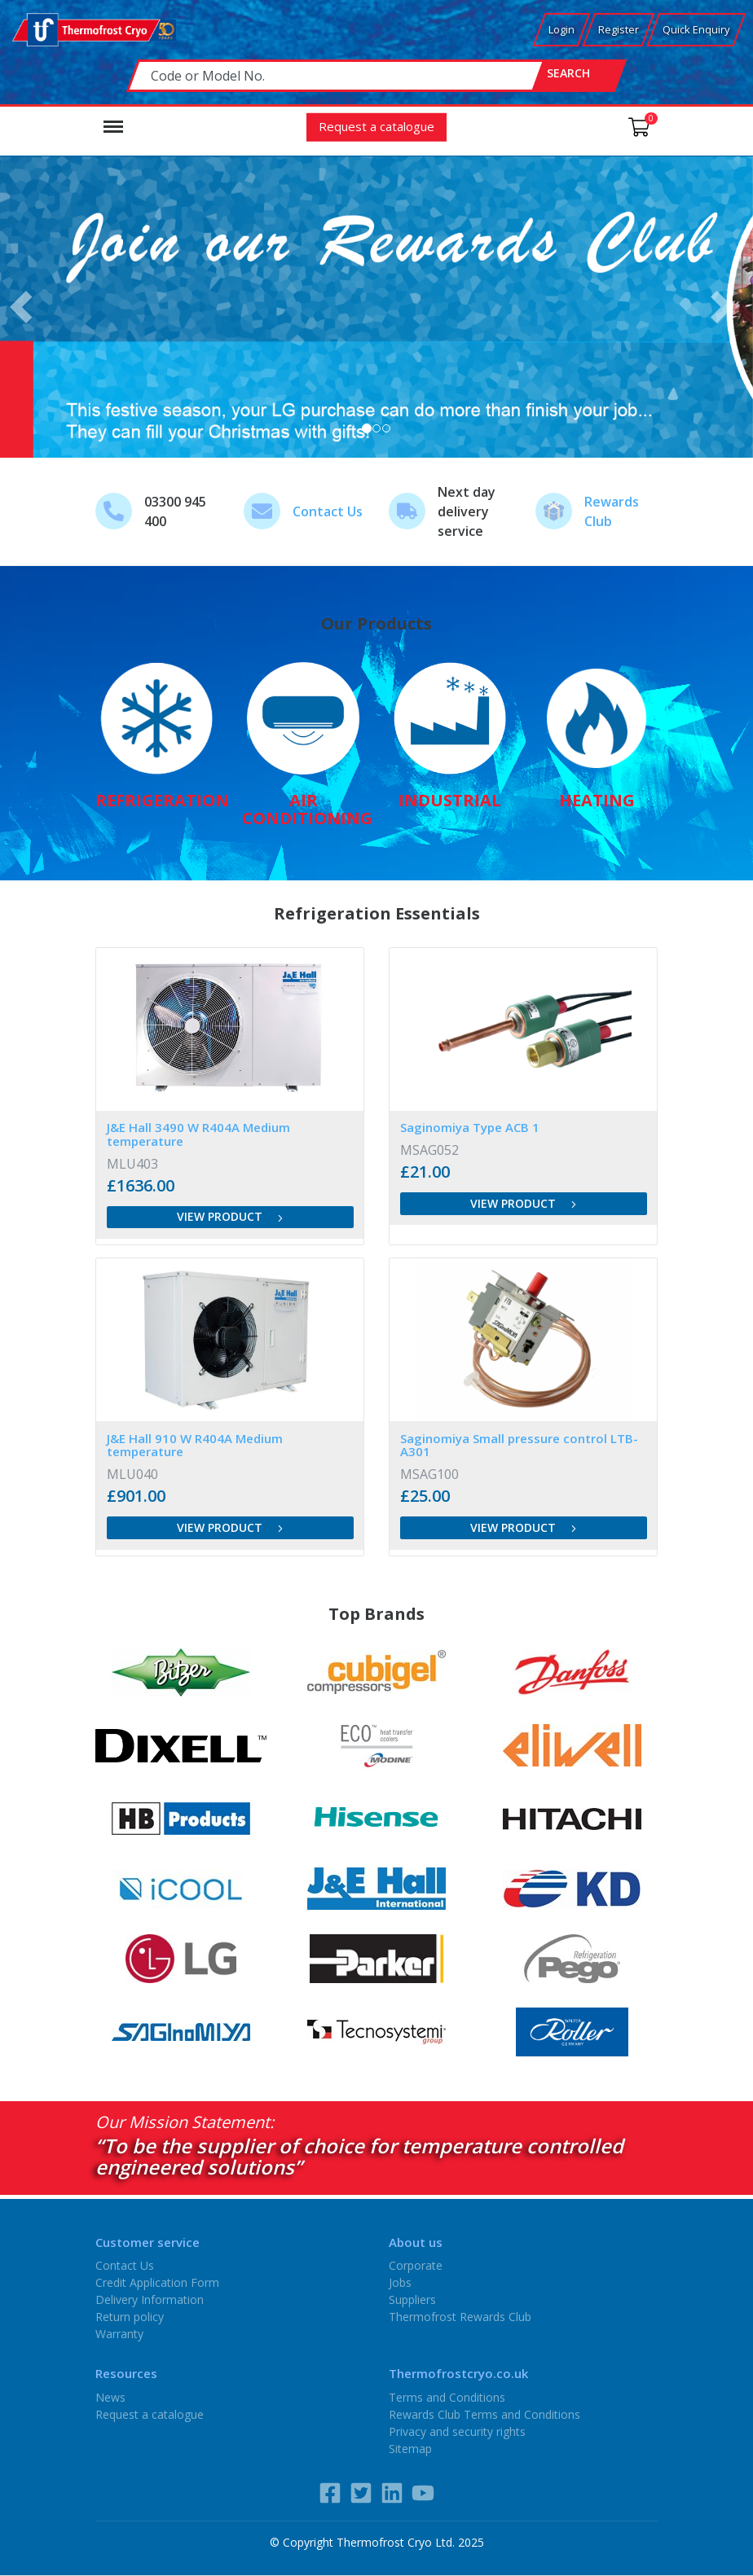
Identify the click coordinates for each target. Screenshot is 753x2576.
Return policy (129, 2316)
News (110, 2396)
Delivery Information (149, 2299)
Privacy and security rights (457, 2430)
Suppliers (412, 2299)
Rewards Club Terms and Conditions (484, 2413)
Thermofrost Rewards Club (460, 2316)
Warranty (119, 2333)
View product (230, 1216)
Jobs (400, 2282)
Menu (113, 119)
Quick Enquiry (696, 29)
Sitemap (410, 2447)
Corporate (416, 2265)
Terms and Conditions (447, 2396)
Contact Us (328, 511)
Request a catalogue (376, 125)
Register (618, 29)
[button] (26, 307)
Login (561, 29)
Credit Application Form (157, 2282)
